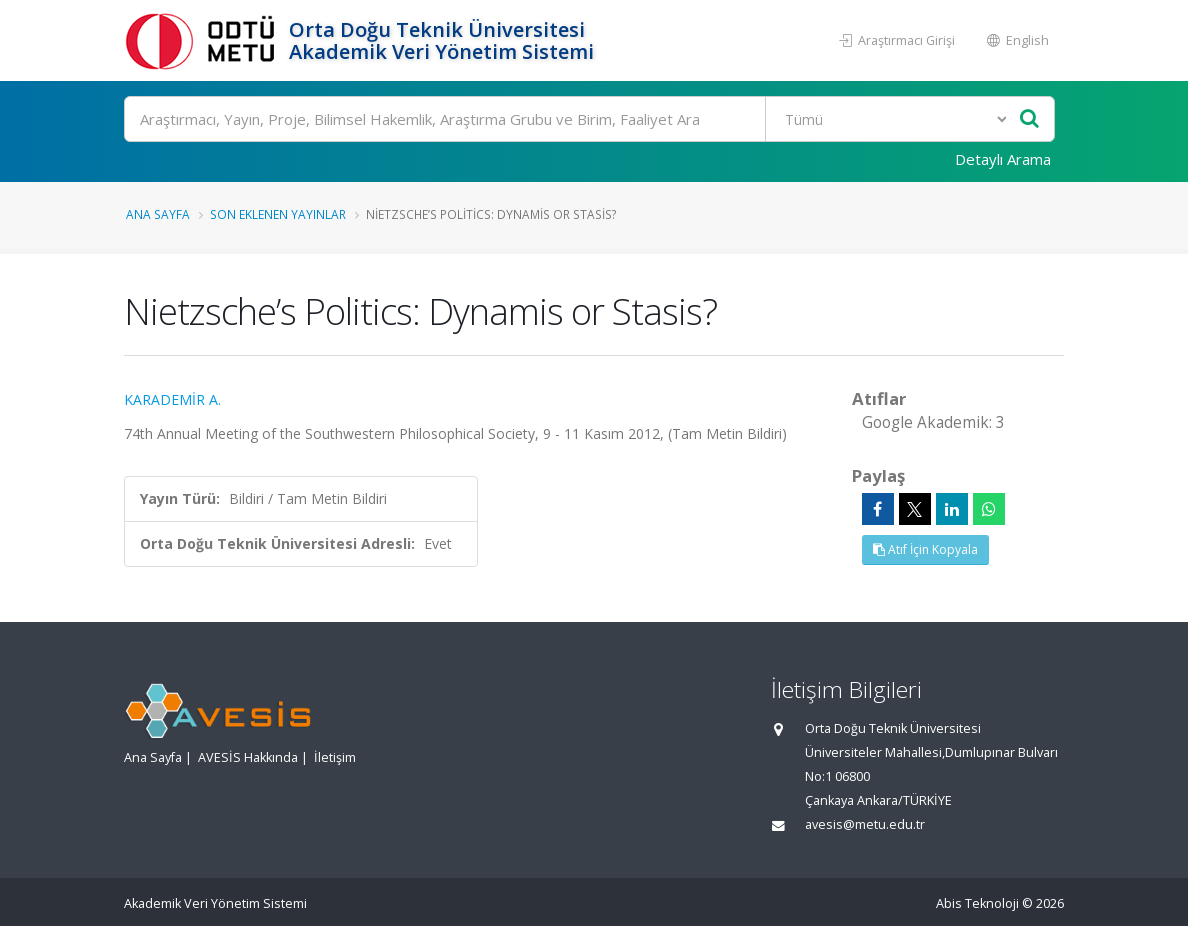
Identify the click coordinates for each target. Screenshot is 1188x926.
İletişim (335, 757)
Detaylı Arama (1003, 159)
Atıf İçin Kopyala (925, 549)
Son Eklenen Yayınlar (278, 214)
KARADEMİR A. (172, 399)
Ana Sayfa (158, 214)
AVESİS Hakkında (248, 757)
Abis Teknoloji (977, 903)
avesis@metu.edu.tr (865, 824)
